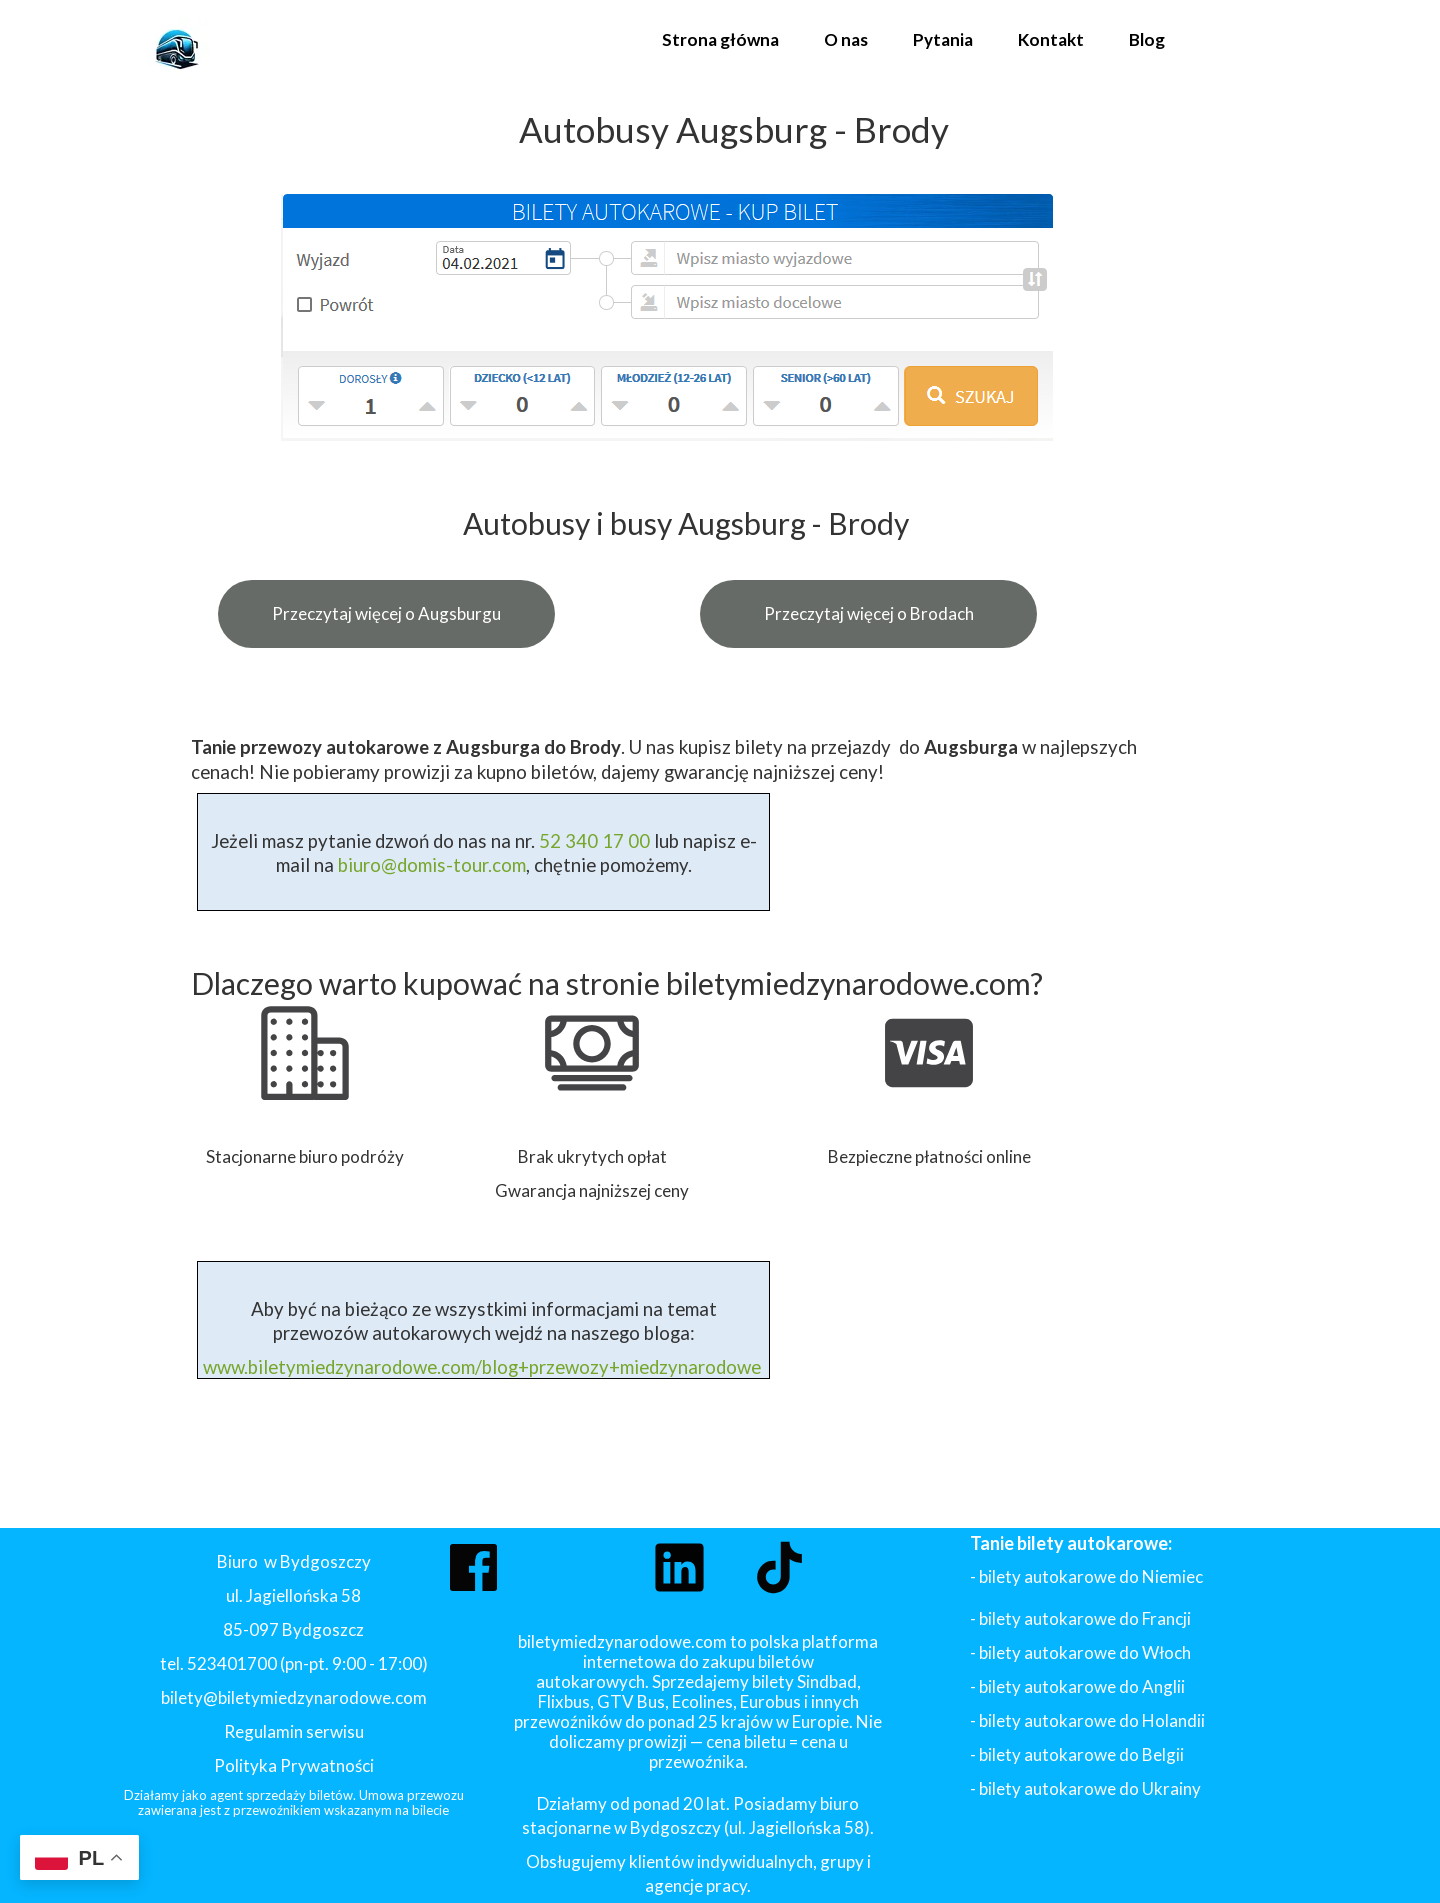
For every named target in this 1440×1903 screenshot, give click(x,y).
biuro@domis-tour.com (432, 865)
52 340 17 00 (592, 841)
